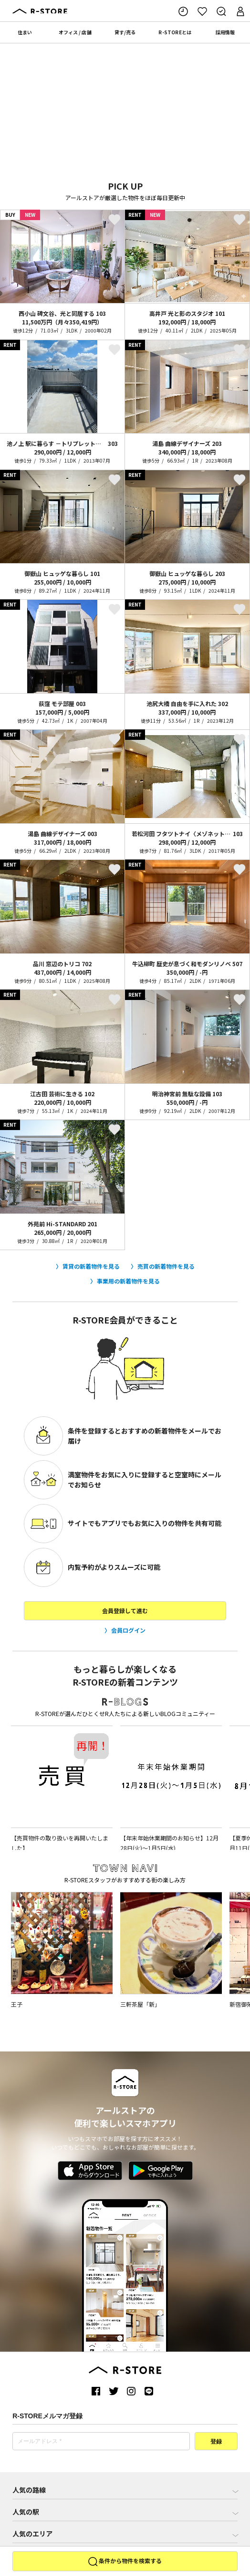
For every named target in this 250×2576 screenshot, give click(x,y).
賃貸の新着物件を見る (91, 1266)
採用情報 (225, 32)
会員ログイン (128, 1630)
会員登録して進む (125, 1610)
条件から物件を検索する (124, 2561)
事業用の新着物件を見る (128, 1281)
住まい (25, 32)
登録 (216, 2441)
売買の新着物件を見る (166, 1266)
